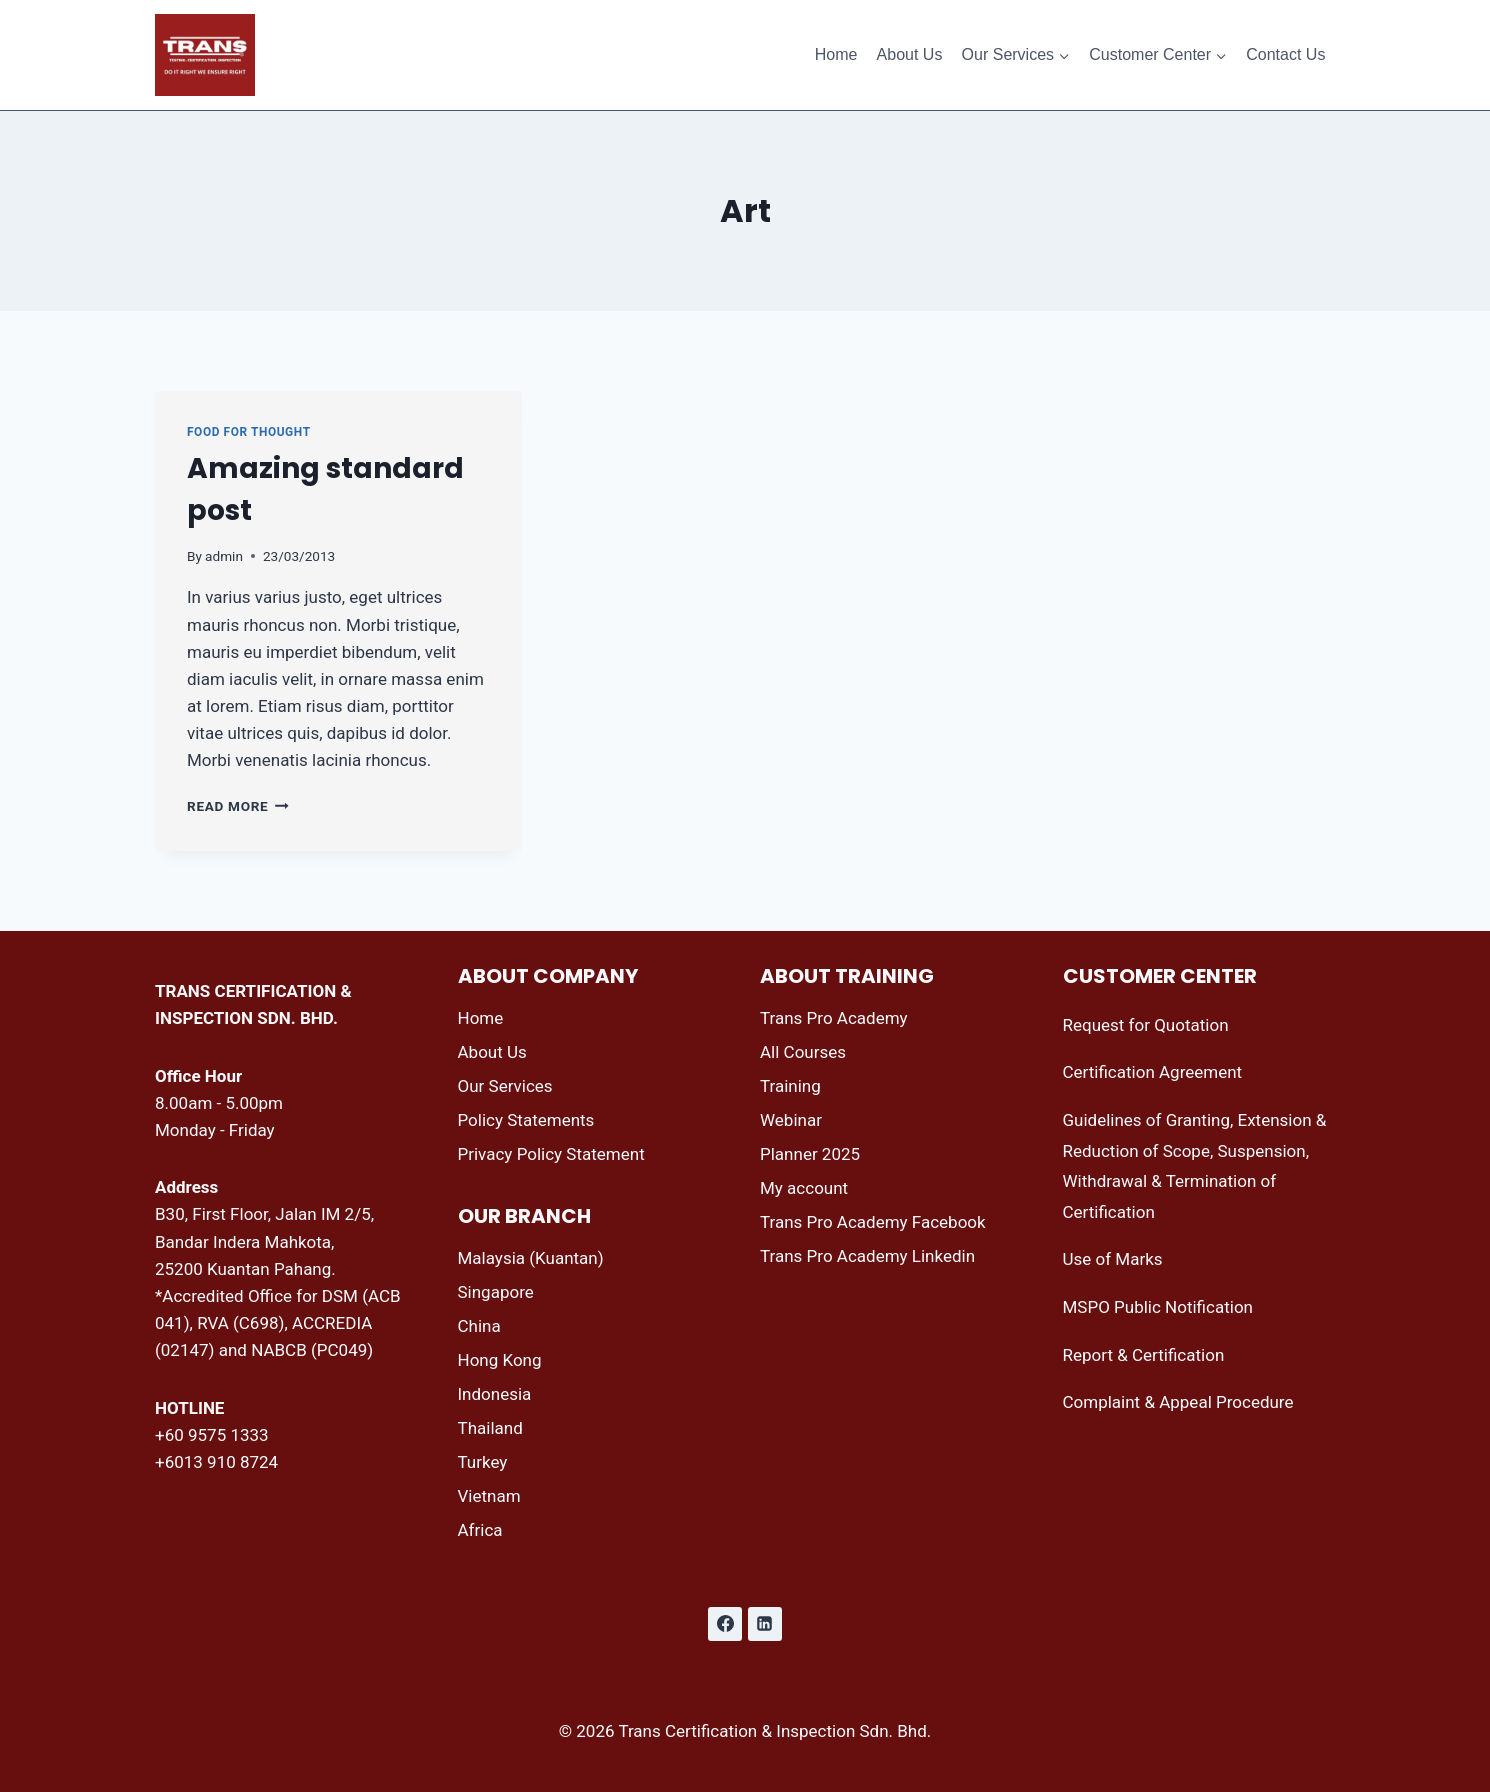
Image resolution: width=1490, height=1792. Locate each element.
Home (836, 54)
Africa (480, 1530)
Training (790, 1086)
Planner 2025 (810, 1154)
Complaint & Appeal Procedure (1178, 1402)
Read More (238, 806)
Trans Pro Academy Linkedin (867, 1256)
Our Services (505, 1086)
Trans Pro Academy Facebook (873, 1222)
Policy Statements (526, 1120)
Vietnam (489, 1496)
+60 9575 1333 (212, 1435)
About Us (910, 54)
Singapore (496, 1292)
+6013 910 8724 (216, 1462)
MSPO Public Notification (1158, 1307)
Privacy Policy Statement (551, 1154)
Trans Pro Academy (834, 1018)
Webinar (791, 1120)
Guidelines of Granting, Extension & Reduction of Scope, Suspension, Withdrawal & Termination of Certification (1195, 1166)
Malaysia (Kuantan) (531, 1258)
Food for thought (249, 432)
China (479, 1326)
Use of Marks (1113, 1259)
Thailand (490, 1428)
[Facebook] (725, 1624)
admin (224, 556)
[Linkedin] (765, 1624)
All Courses (803, 1052)
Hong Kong (500, 1360)
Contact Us (1285, 54)
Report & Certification (1144, 1355)
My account (804, 1188)
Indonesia (495, 1394)
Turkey (483, 1462)
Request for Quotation (1146, 1025)
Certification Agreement (1153, 1072)
